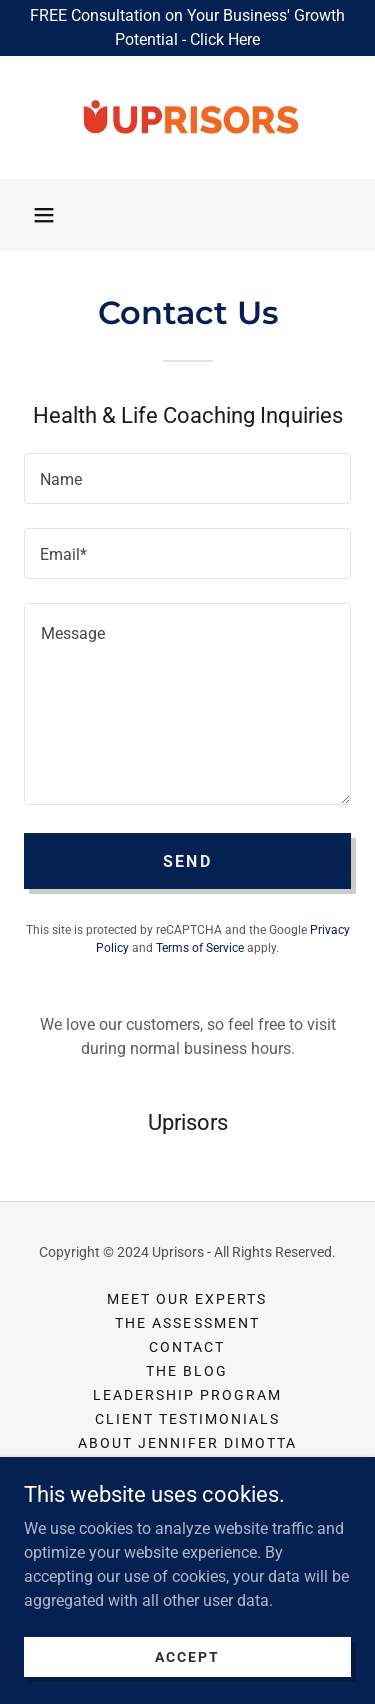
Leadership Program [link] (187, 1395)
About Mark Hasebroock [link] (187, 1467)
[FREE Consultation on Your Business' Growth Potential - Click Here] (187, 28)
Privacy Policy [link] (187, 1491)
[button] (44, 215)
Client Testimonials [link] (187, 1419)
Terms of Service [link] (200, 948)
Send (187, 861)
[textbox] (187, 478)
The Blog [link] (187, 1371)
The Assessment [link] (187, 1323)
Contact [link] (187, 1347)
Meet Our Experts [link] (187, 1299)
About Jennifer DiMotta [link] (187, 1443)
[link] (188, 117)
